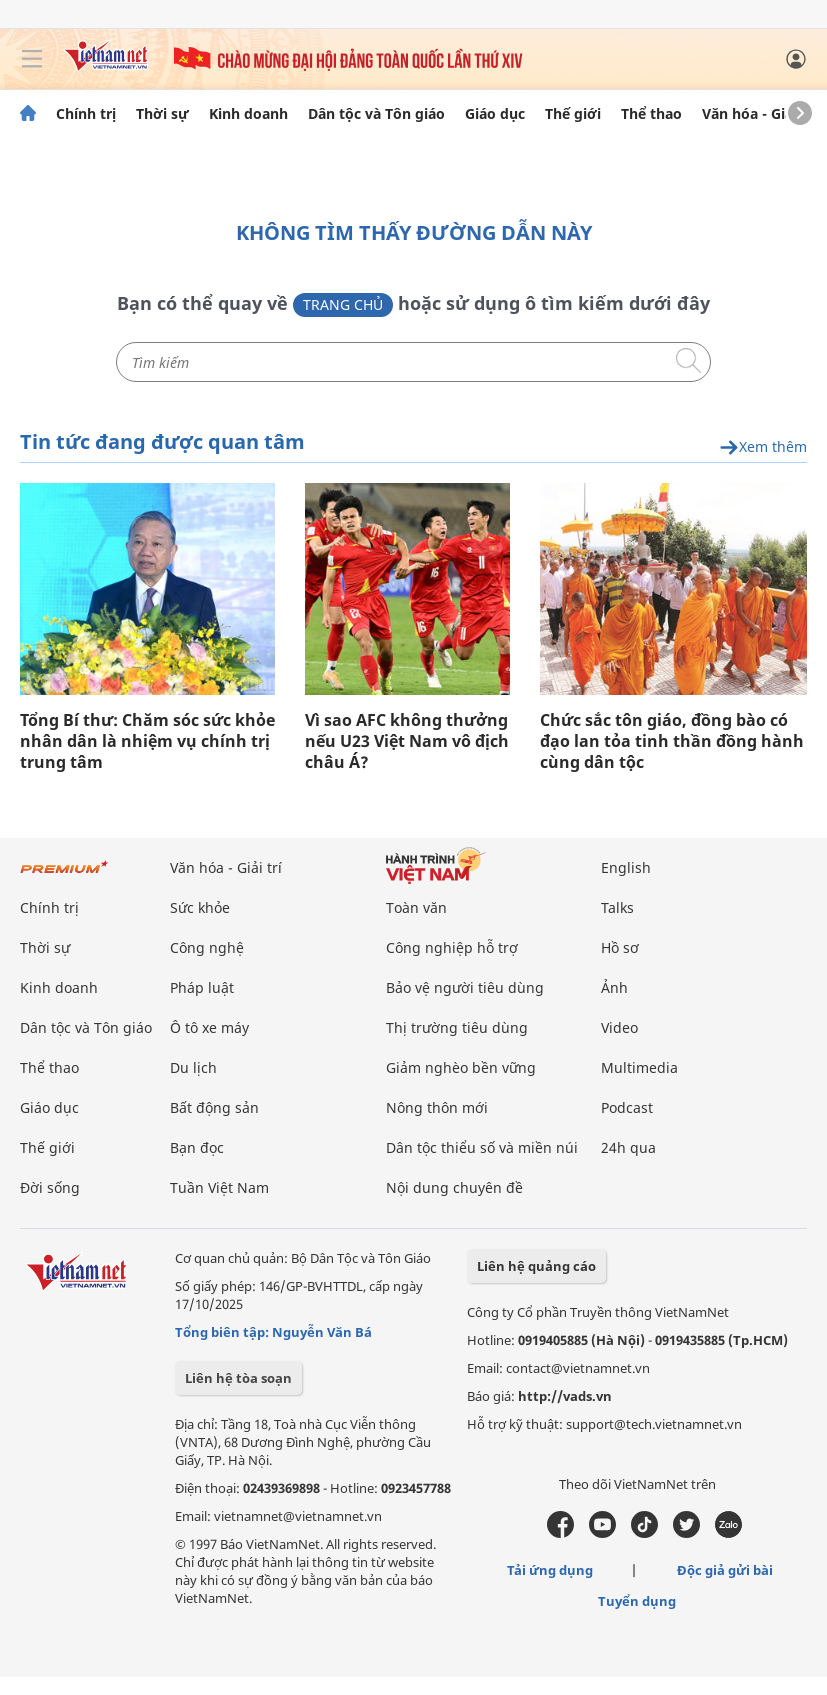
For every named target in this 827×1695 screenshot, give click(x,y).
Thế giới (573, 114)
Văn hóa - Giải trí (759, 114)
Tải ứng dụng (550, 1570)
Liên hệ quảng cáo (536, 1266)
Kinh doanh (248, 114)
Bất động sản (214, 1107)
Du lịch (193, 1067)
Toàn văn (416, 907)
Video (619, 1027)
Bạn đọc (197, 1147)
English (626, 867)
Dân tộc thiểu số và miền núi (482, 1147)
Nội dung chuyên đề (454, 1187)
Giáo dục (495, 114)
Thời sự (162, 114)
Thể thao (651, 114)
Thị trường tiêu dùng (457, 1027)
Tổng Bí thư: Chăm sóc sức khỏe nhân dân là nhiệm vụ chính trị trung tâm (147, 741)
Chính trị (86, 114)
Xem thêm (763, 447)
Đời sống (50, 1187)
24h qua (628, 1147)
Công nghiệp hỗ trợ (452, 947)
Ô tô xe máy (209, 1027)
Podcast (627, 1107)
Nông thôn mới (437, 1107)
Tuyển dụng (637, 1601)
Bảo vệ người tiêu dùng (465, 987)
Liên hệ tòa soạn (238, 1378)
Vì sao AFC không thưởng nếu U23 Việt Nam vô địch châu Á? (407, 741)
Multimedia (639, 1067)
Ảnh (614, 987)
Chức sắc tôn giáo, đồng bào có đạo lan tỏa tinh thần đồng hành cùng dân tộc (672, 741)
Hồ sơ (620, 947)
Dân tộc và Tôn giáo (376, 114)
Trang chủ (343, 304)
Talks (617, 907)
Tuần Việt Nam (219, 1187)
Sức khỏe (200, 907)
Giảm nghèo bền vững (461, 1067)
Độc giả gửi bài (725, 1570)
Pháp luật (202, 987)
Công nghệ (207, 947)
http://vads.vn (565, 1396)
